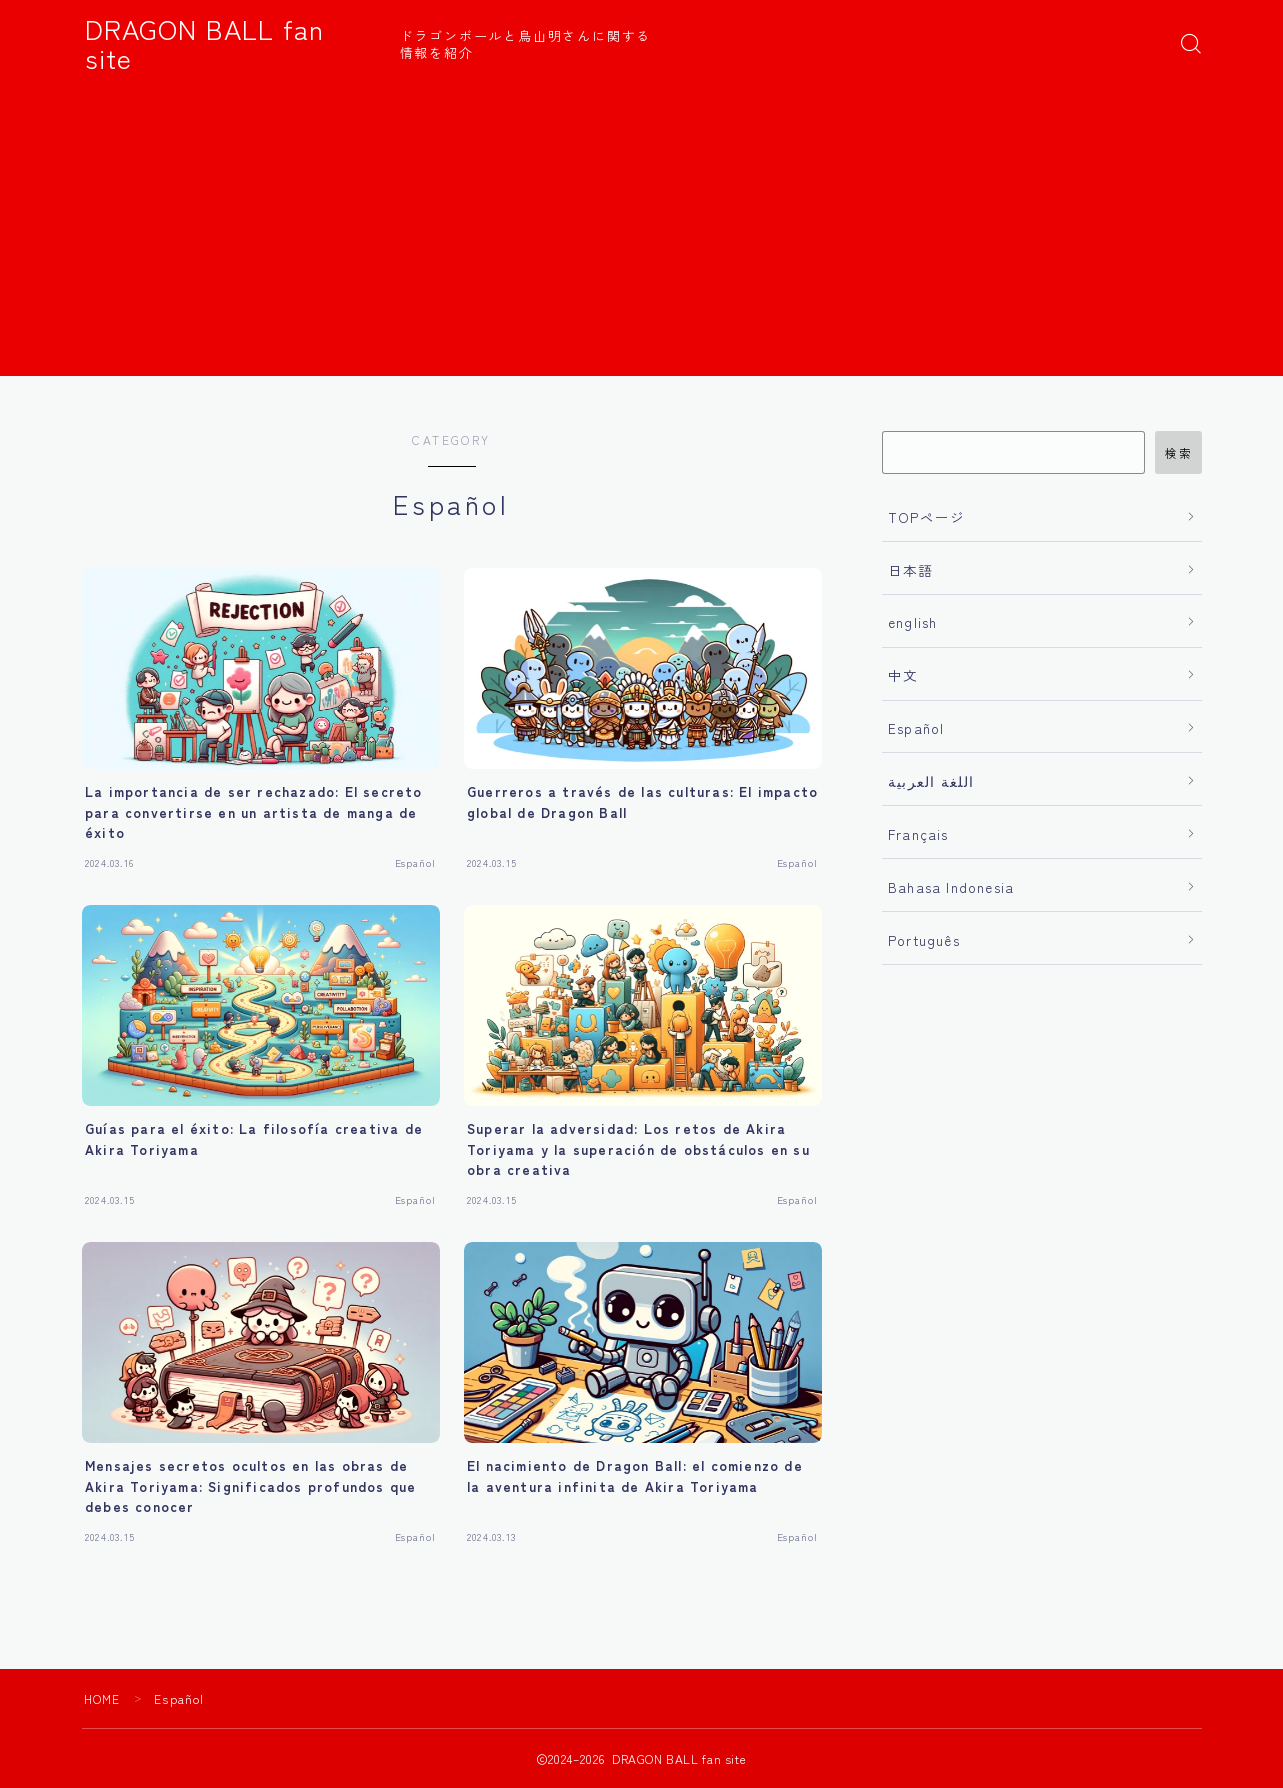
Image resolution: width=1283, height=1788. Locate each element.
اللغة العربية (931, 781)
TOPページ (926, 517)
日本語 (911, 570)
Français (918, 834)
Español (916, 728)
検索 (1178, 453)
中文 (903, 675)
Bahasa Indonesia (951, 887)
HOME (102, 1698)
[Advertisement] (642, 236)
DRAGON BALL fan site (233, 44)
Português (924, 940)
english (912, 622)
